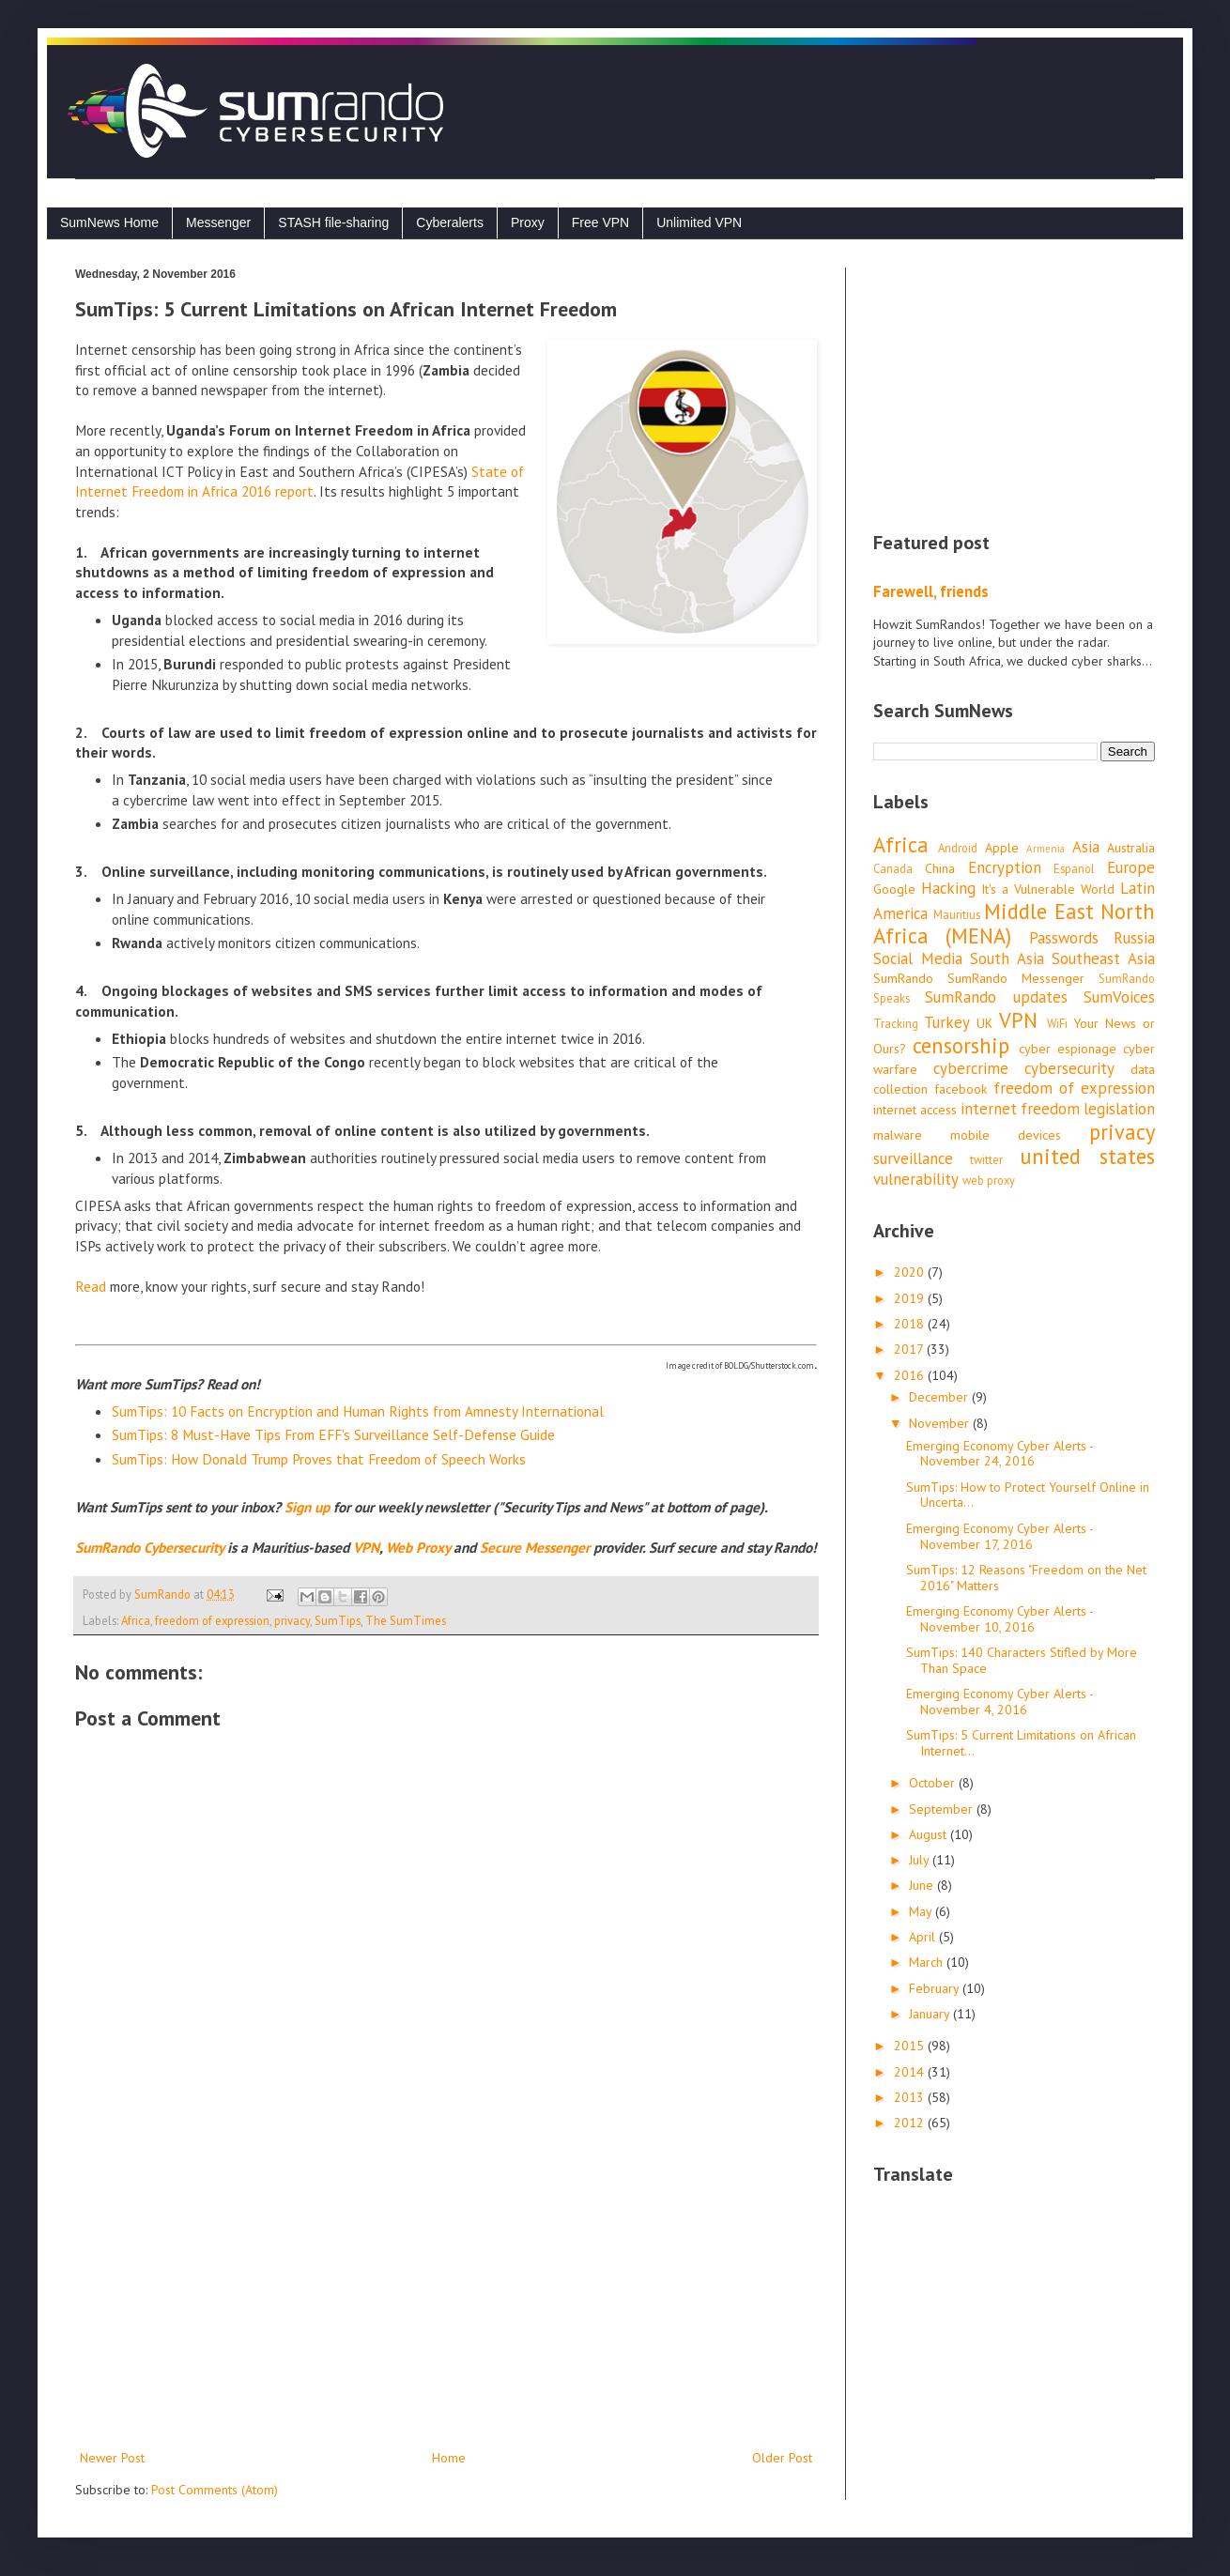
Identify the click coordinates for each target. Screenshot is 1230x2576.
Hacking (948, 888)
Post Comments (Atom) (214, 2489)
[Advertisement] (446, 2291)
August (929, 1834)
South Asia (1007, 958)
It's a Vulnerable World (1048, 889)
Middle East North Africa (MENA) (1014, 923)
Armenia (1045, 848)
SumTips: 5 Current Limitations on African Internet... (1021, 1742)
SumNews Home (109, 222)
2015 (911, 2045)
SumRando (903, 978)
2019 (911, 1298)
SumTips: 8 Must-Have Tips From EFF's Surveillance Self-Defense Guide (333, 1434)
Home (449, 2457)
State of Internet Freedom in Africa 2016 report (299, 481)
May (922, 1911)
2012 (911, 2122)
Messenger (218, 222)
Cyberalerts (450, 222)
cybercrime (970, 1068)
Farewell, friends (931, 591)
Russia (1134, 938)
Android (957, 847)
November (941, 1423)
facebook (960, 1089)
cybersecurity (1069, 1068)
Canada (893, 868)
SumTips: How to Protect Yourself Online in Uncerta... (1027, 1495)
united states (1087, 1156)
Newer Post (112, 2457)
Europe (1131, 867)
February (935, 1988)
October (934, 1782)
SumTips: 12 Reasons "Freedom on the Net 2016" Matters (1026, 1577)
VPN (1018, 1020)
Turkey (947, 1022)
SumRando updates (996, 997)
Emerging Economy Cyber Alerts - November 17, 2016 (999, 1536)
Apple (1002, 847)
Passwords (1064, 938)
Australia (1131, 847)
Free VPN (600, 222)
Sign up (307, 1506)
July (920, 1859)
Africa (135, 1620)
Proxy (528, 222)
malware (897, 1135)
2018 (911, 1323)
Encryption (1004, 867)
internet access (915, 1109)
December (940, 1396)
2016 (911, 1375)
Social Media (917, 958)
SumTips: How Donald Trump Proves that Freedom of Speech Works (319, 1458)
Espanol (1074, 868)
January (931, 2013)
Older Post (782, 2457)
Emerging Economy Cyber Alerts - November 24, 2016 (999, 1453)
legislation (1119, 1108)
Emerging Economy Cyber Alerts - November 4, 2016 (999, 1701)
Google (894, 889)
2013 (911, 2097)
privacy (292, 1620)
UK (984, 1023)
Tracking (895, 1023)
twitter (986, 1159)
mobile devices (1005, 1135)
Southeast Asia (1103, 958)
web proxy (988, 1180)
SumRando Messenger (1015, 978)
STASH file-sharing (333, 222)
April (924, 1936)
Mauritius (956, 914)
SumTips (338, 1620)
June (923, 1885)
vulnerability (916, 1179)
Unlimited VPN (699, 222)
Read (90, 1286)
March (927, 1962)
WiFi (1057, 1023)
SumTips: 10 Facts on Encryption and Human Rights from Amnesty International (358, 1411)
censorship (961, 1045)
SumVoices (1119, 997)
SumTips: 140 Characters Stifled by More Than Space (1021, 1660)
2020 (911, 1272)
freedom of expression (212, 1620)
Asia (1085, 846)
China (940, 868)
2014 (911, 2071)
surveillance (913, 1158)
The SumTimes (405, 1620)
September (942, 1809)
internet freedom (1020, 1108)
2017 (910, 1349)
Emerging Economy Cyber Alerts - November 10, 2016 (999, 1618)
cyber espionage (1067, 1048)
